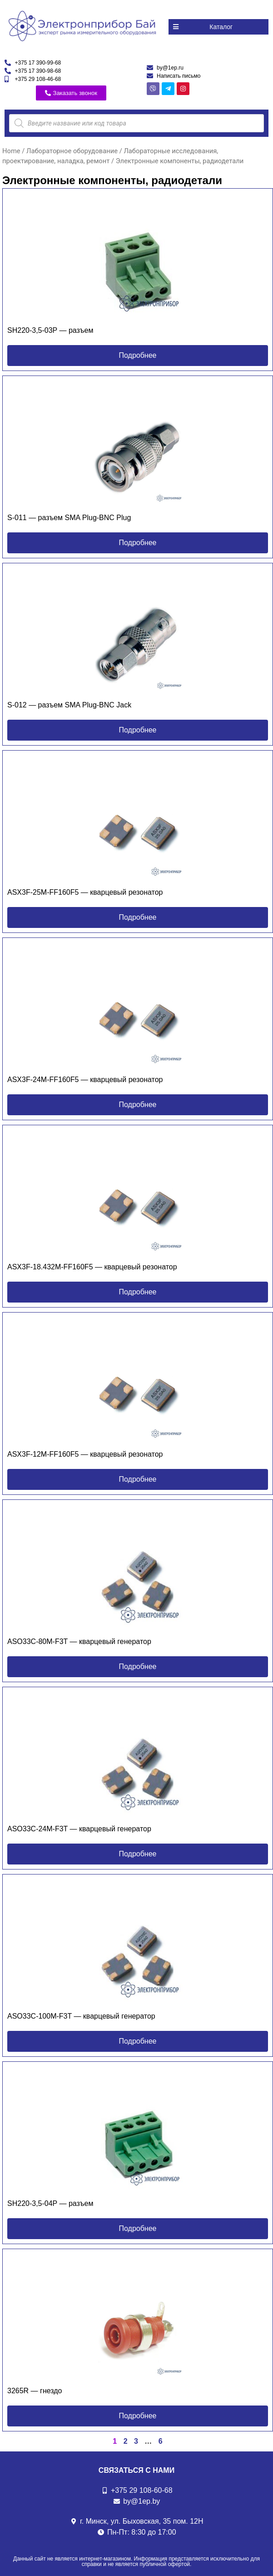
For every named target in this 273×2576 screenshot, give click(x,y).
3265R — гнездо (34, 2391)
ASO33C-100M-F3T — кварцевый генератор (81, 2016)
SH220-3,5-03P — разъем (50, 330)
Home (11, 151)
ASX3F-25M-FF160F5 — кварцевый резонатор (85, 892)
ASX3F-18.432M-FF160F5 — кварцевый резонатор (92, 1267)
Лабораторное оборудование (72, 151)
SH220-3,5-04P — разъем (50, 2203)
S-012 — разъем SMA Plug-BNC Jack (69, 705)
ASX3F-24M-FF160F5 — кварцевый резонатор (85, 1079)
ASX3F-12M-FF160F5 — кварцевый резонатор (85, 1454)
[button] (218, 27)
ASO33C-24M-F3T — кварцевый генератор (79, 1829)
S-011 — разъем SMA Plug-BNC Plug (69, 517)
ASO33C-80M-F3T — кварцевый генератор (79, 1641)
